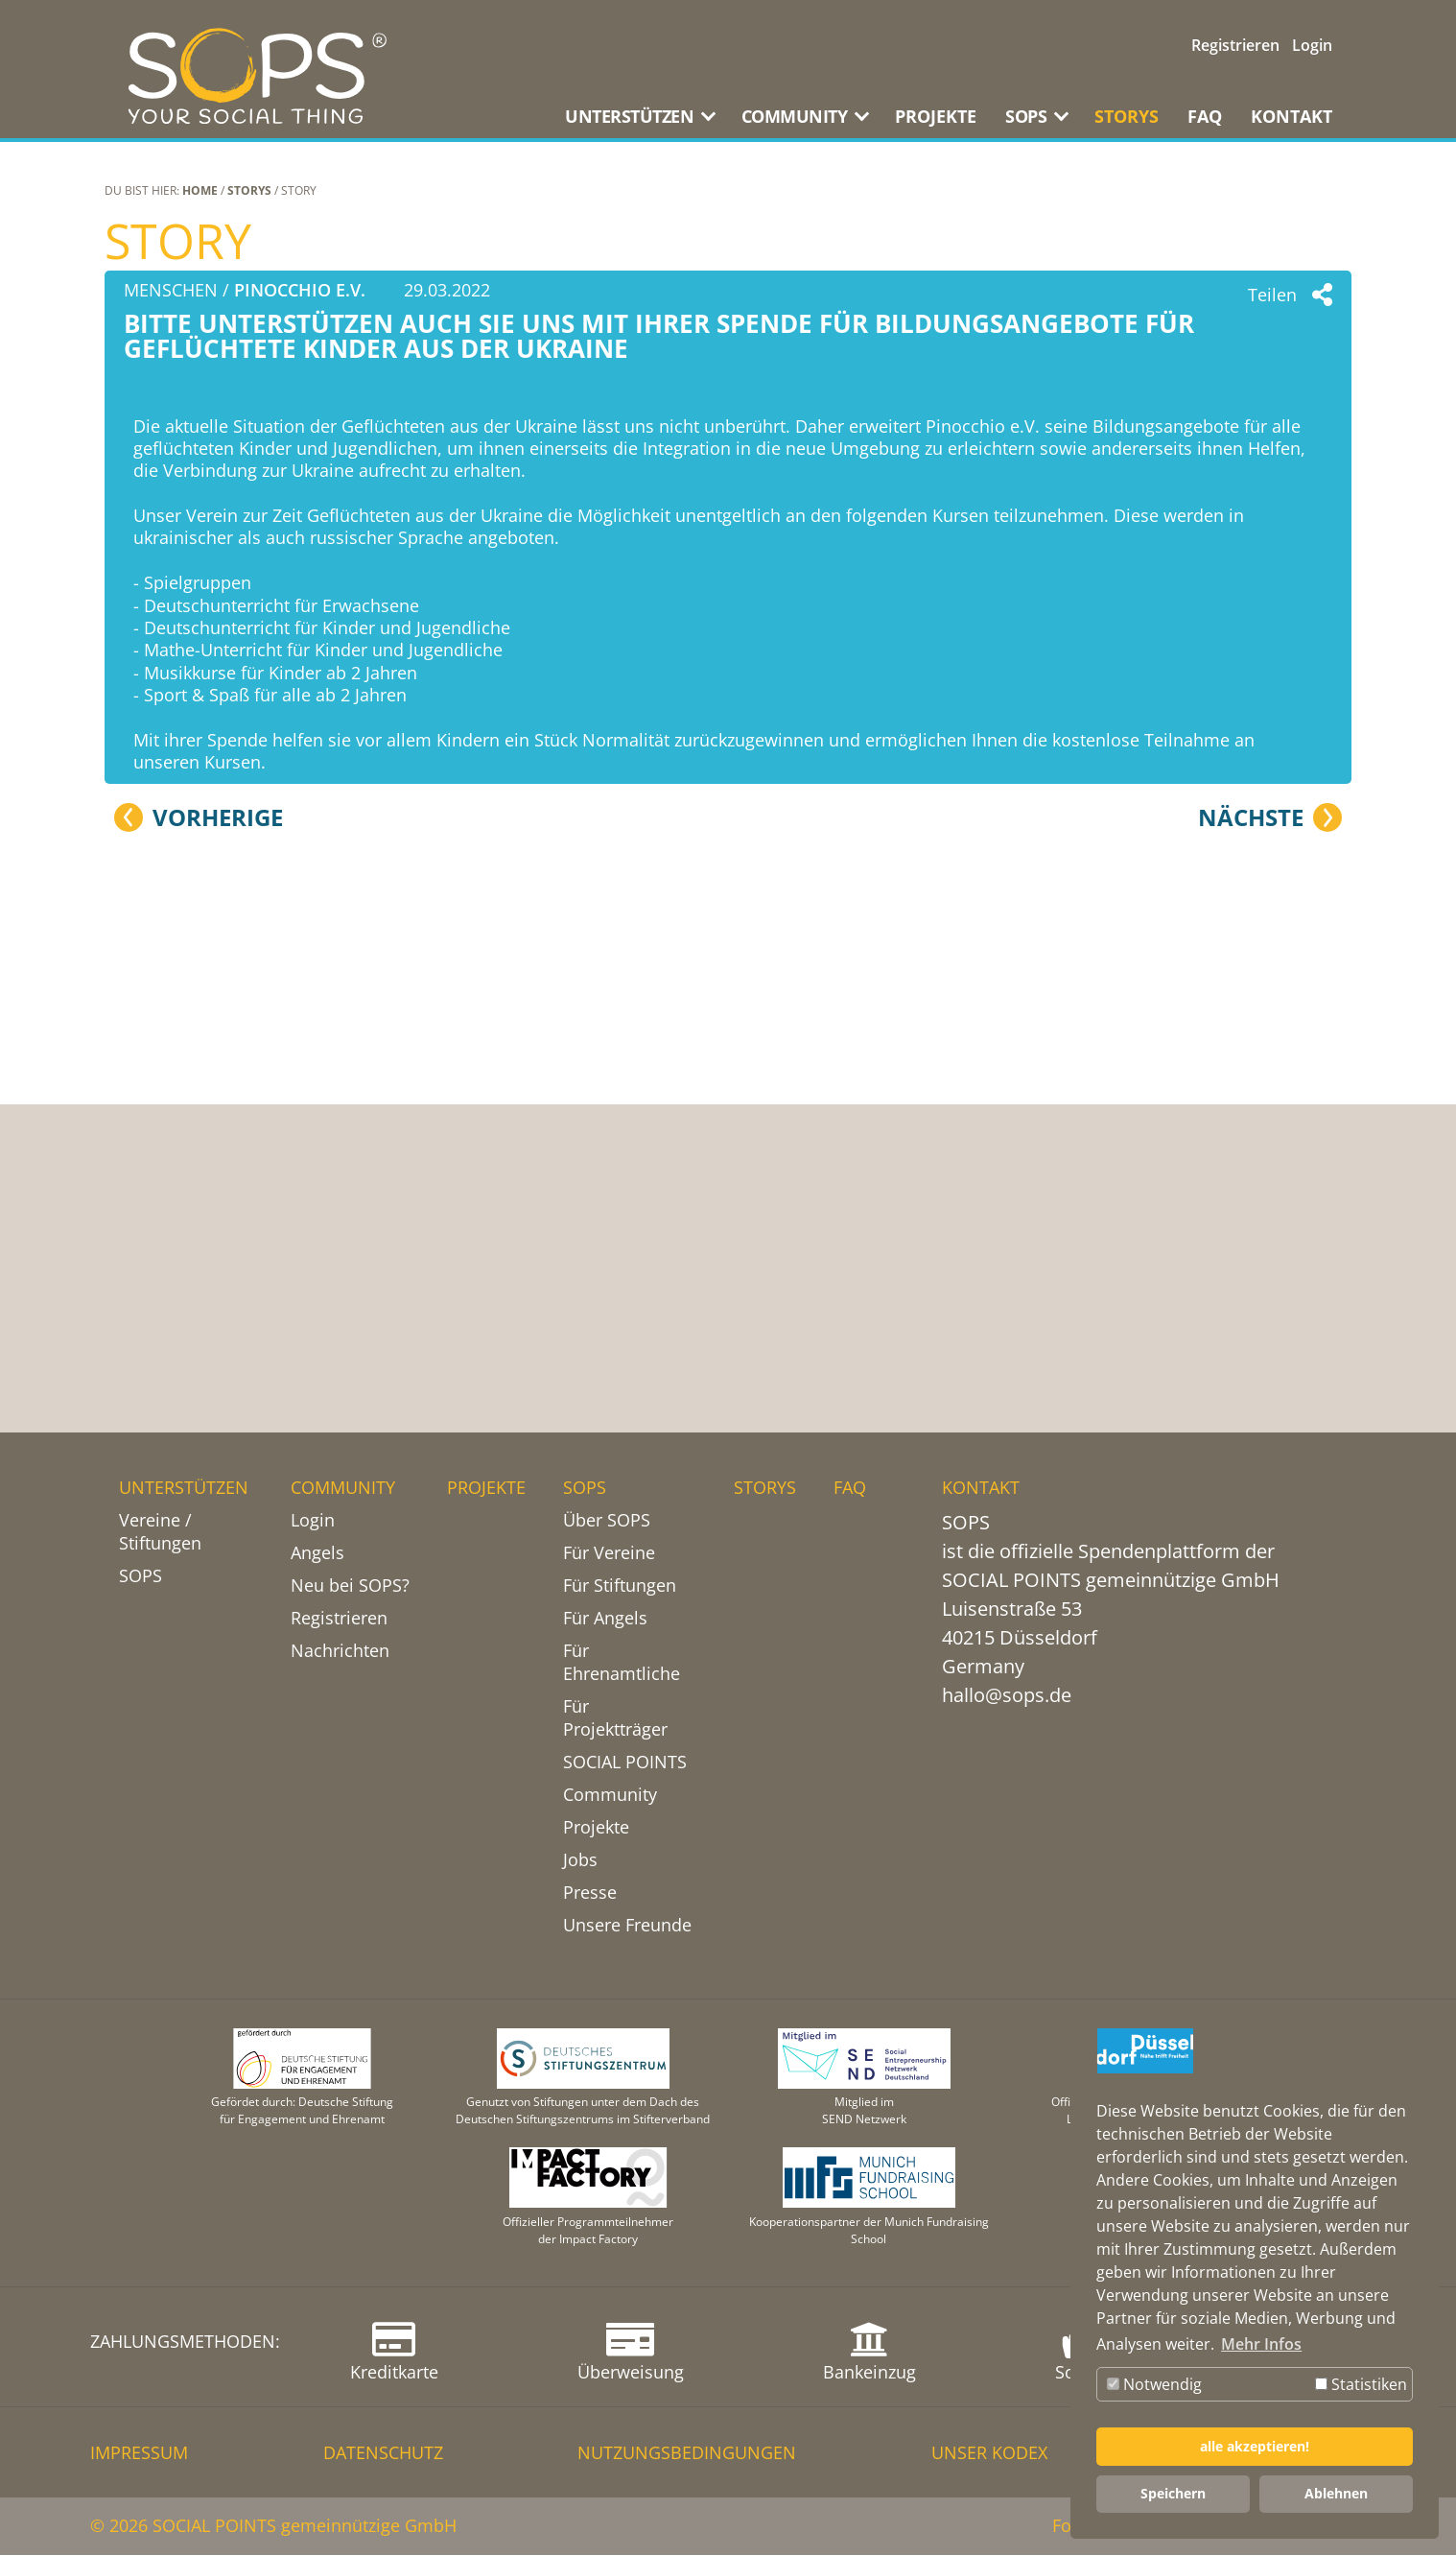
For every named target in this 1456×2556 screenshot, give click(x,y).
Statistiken (1361, 2384)
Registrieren (1235, 45)
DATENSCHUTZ (383, 2453)
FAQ (1204, 116)
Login (1312, 45)
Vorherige (218, 1276)
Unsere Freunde (627, 1925)
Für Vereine (609, 1553)
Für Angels (605, 1618)
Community (610, 1795)
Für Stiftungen (619, 1586)
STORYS (1126, 116)
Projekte (596, 1827)
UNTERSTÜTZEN (183, 1488)
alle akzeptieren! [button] (1254, 2446)
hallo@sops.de (1006, 1696)
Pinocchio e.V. (299, 289)
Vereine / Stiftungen (160, 1532)
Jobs (580, 1860)
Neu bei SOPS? (350, 1586)
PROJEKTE (935, 116)
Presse (590, 1893)
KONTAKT (1291, 116)
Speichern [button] (1173, 2493)
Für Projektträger (615, 1718)
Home (200, 190)
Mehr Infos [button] (1261, 2344)
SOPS (140, 1576)
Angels (317, 1553)
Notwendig (1154, 2384)
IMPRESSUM (139, 2453)
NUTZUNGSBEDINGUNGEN (686, 2453)
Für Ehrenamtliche (621, 1663)
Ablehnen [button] (1336, 2493)
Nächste (1250, 1276)
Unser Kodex (989, 2453)
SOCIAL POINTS (625, 1762)
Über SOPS (606, 1520)
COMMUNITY (343, 1488)
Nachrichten (340, 1651)
